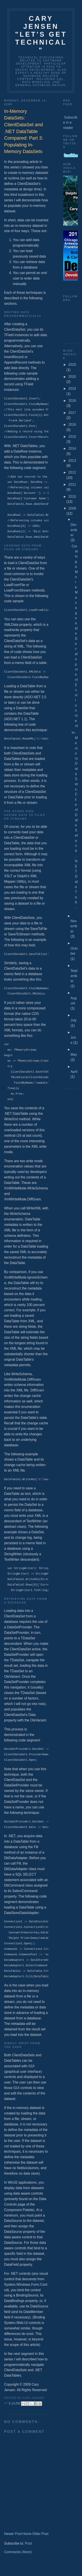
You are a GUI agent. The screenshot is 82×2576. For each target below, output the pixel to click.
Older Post (40, 2534)
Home (27, 2534)
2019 (72, 388)
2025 (72, 364)
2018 (72, 400)
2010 (72, 496)
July (73, 1020)
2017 (72, 413)
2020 (72, 377)
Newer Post (13, 2534)
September (73, 976)
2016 (72, 424)
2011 (72, 484)
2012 (72, 472)
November (73, 926)
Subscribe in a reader (70, 122)
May (73, 1054)
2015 (72, 436)
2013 (72, 460)
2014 (72, 448)
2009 (72, 508)
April (73, 1071)
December (73, 530)
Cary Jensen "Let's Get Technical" (41, 34)
